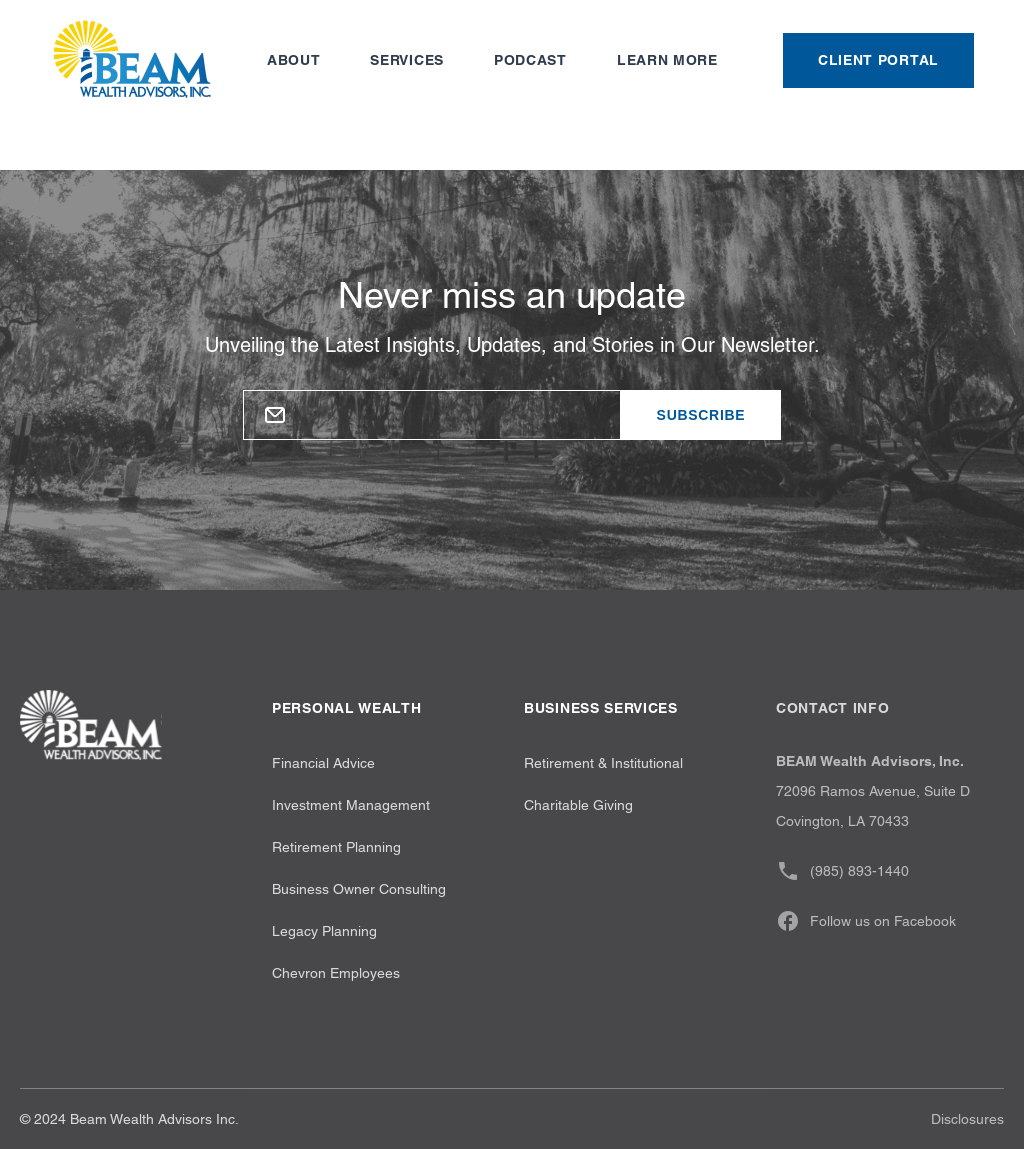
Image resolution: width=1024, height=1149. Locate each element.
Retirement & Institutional (603, 763)
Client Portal (878, 60)
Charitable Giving (578, 805)
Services (407, 60)
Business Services (601, 708)
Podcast (530, 60)
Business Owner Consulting (359, 889)
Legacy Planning (324, 931)
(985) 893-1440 (842, 871)
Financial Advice (323, 763)
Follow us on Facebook (866, 921)
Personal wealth (347, 708)
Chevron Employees (336, 973)
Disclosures (967, 1119)
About (294, 60)
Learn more (667, 60)
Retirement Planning (336, 847)
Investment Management (351, 805)
